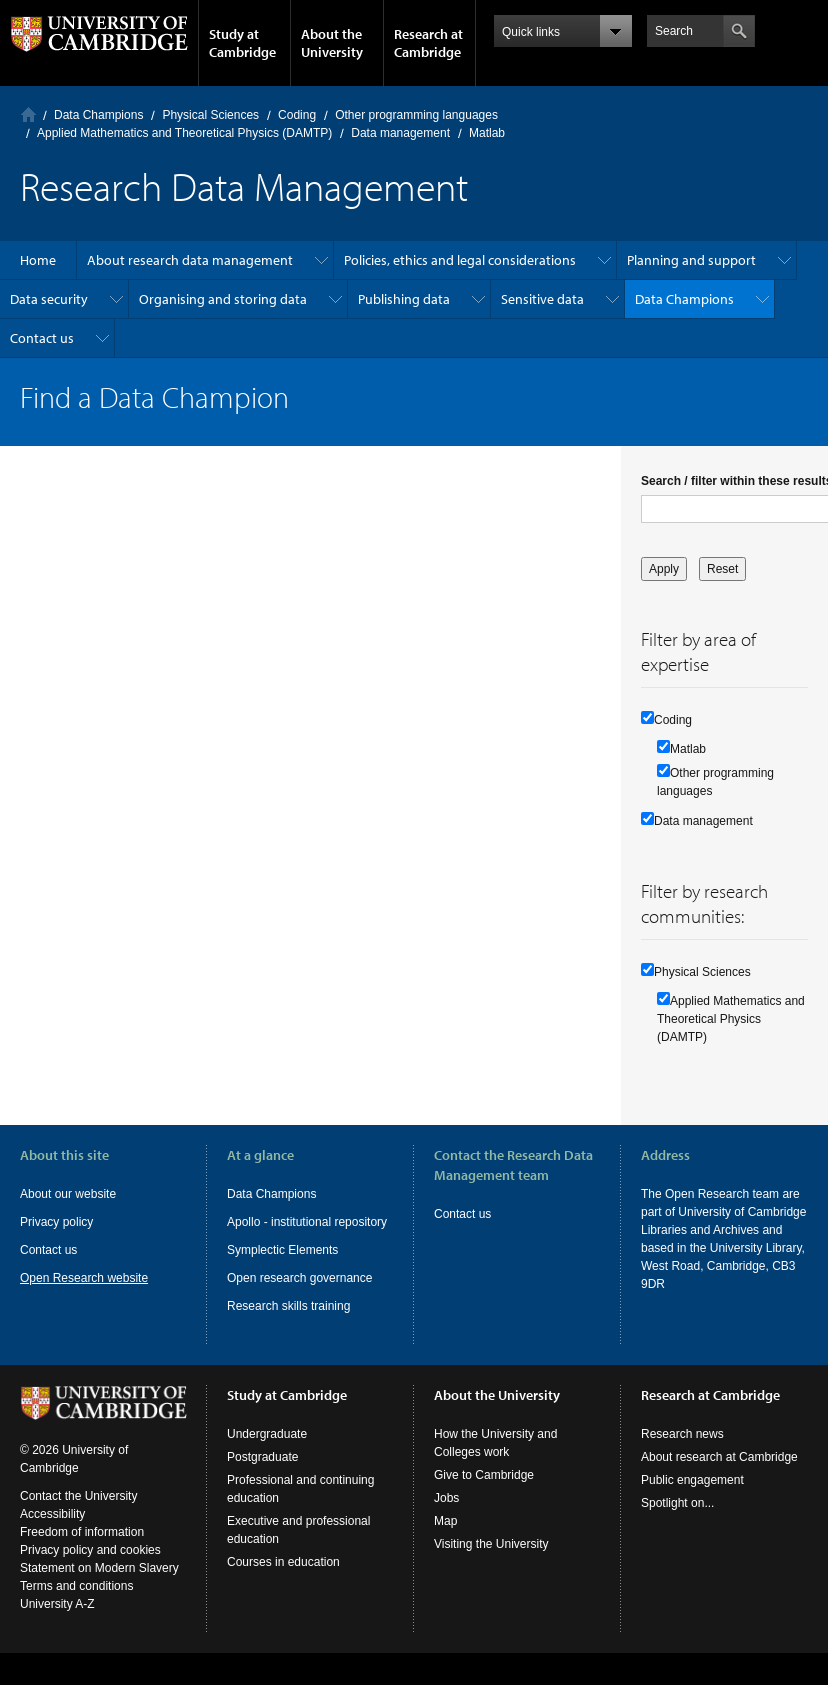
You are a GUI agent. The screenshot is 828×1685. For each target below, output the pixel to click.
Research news (682, 1452)
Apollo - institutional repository (307, 1222)
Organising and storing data (223, 299)
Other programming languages (416, 115)
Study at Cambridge (242, 43)
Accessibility (52, 1532)
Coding (297, 115)
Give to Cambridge (484, 1493)
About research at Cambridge (719, 1475)
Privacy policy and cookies (90, 1568)
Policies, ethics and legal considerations (460, 260)
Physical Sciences (210, 115)
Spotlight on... (677, 1521)
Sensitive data (542, 299)
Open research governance (299, 1278)
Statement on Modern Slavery (99, 1586)
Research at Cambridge (428, 43)
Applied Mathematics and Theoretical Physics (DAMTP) (184, 133)
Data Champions (98, 115)
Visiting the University (491, 1562)
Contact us (42, 338)
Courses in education (283, 1580)
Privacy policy (56, 1222)
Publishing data (404, 299)
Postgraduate (262, 1475)
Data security (49, 299)
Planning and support (691, 260)
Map (445, 1539)
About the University (332, 43)
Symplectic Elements (282, 1250)
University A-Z (57, 1622)
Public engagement (692, 1498)
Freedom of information (82, 1550)
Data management (400, 133)
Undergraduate (267, 1452)
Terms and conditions (76, 1604)
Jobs (446, 1516)
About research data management (190, 260)
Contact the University (78, 1514)
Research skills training (288, 1306)
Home (28, 114)
